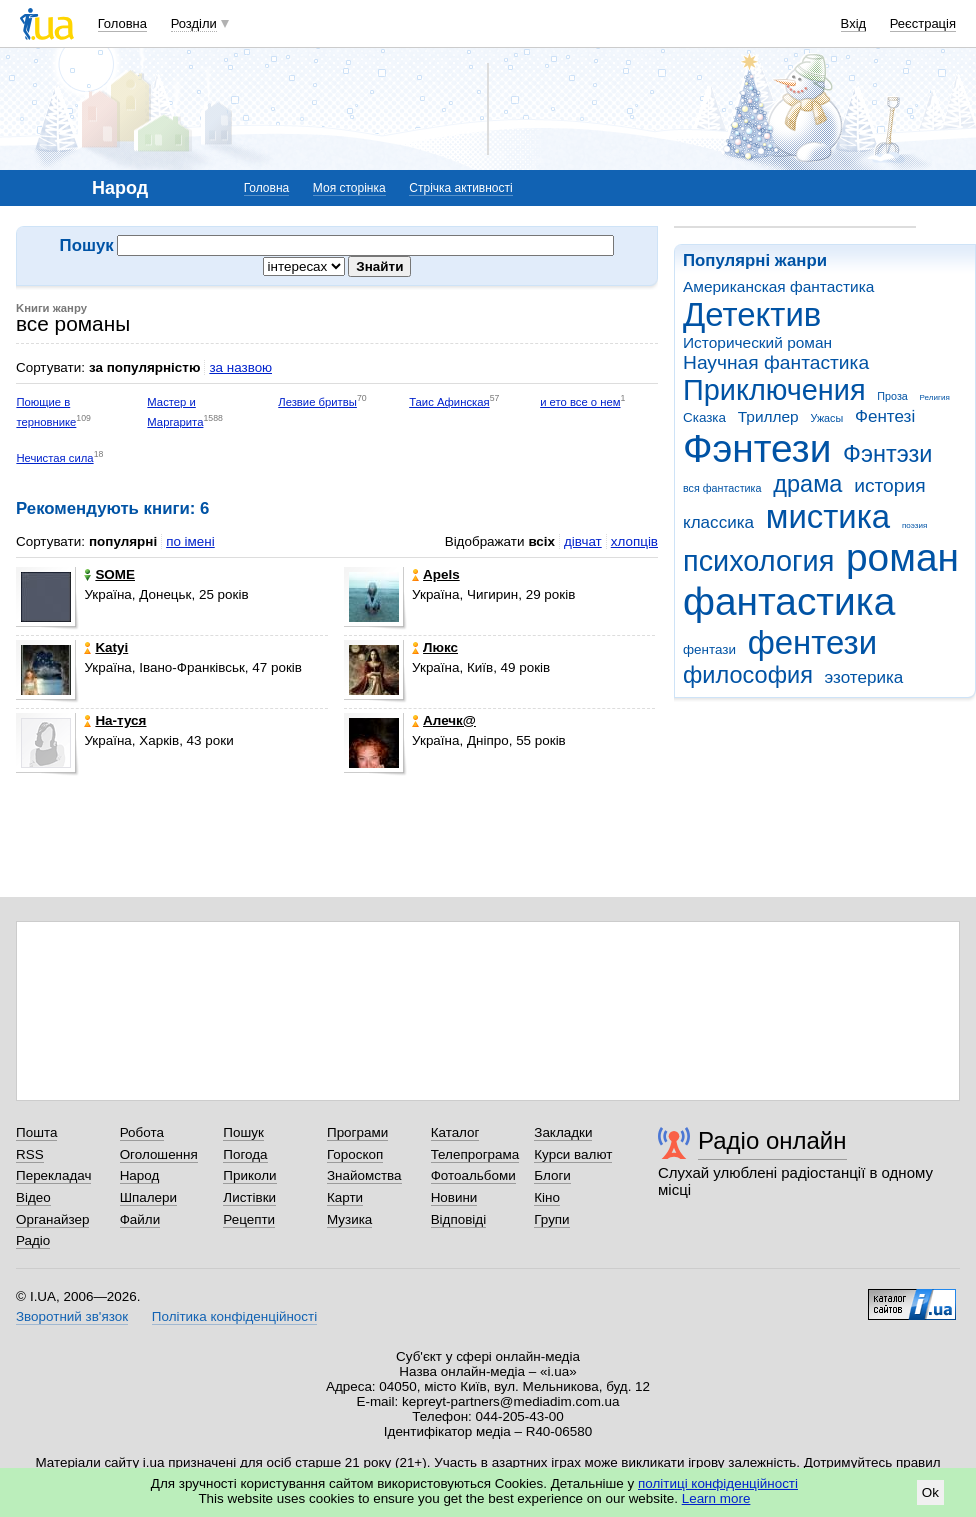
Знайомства (364, 1175)
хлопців (634, 541)
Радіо (33, 1240)
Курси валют (573, 1154)
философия (748, 675)
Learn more (716, 1498)
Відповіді (459, 1219)
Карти (345, 1197)
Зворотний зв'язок (72, 1316)
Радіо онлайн (772, 1140)
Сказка (704, 417)
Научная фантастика (776, 362)
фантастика (789, 601)
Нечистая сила (54, 458)
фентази (709, 649)
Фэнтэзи (887, 454)
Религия (935, 397)
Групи (551, 1219)
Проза (892, 396)
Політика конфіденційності (234, 1316)
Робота (142, 1132)
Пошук (243, 1132)
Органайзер (52, 1219)
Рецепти (249, 1219)
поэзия (914, 525)
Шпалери (148, 1197)
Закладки (563, 1132)
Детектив (752, 314)
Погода (245, 1154)
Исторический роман (757, 342)
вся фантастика (722, 488)
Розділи (194, 23)
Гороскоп (355, 1154)
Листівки (249, 1197)
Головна (122, 23)
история (889, 485)
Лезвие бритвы (317, 402)
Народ (140, 1175)
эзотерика (864, 677)
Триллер (768, 416)
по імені (190, 541)
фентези (812, 642)
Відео (33, 1197)
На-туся (115, 720)
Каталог (455, 1132)
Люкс (435, 647)
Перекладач (53, 1175)
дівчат (583, 541)
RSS (30, 1154)
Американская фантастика (778, 286)
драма (807, 484)
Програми (357, 1132)
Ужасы (826, 418)
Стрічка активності (460, 188)
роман (902, 557)
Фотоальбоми (473, 1175)
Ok (930, 1492)
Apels (436, 574)
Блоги (552, 1175)
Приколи (249, 1175)
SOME (109, 574)
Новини (454, 1197)
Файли (140, 1219)
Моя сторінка (349, 188)
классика (718, 522)
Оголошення (159, 1154)
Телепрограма (475, 1154)
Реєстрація (923, 23)
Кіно (547, 1197)
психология (758, 561)
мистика (828, 516)
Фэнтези (757, 448)
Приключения (774, 390)
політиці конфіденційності (718, 1483)
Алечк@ (444, 720)
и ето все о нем (580, 402)
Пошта (36, 1132)
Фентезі (885, 416)
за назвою (240, 367)
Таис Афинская (449, 402)
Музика (349, 1219)
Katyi (106, 647)
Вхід (854, 23)
